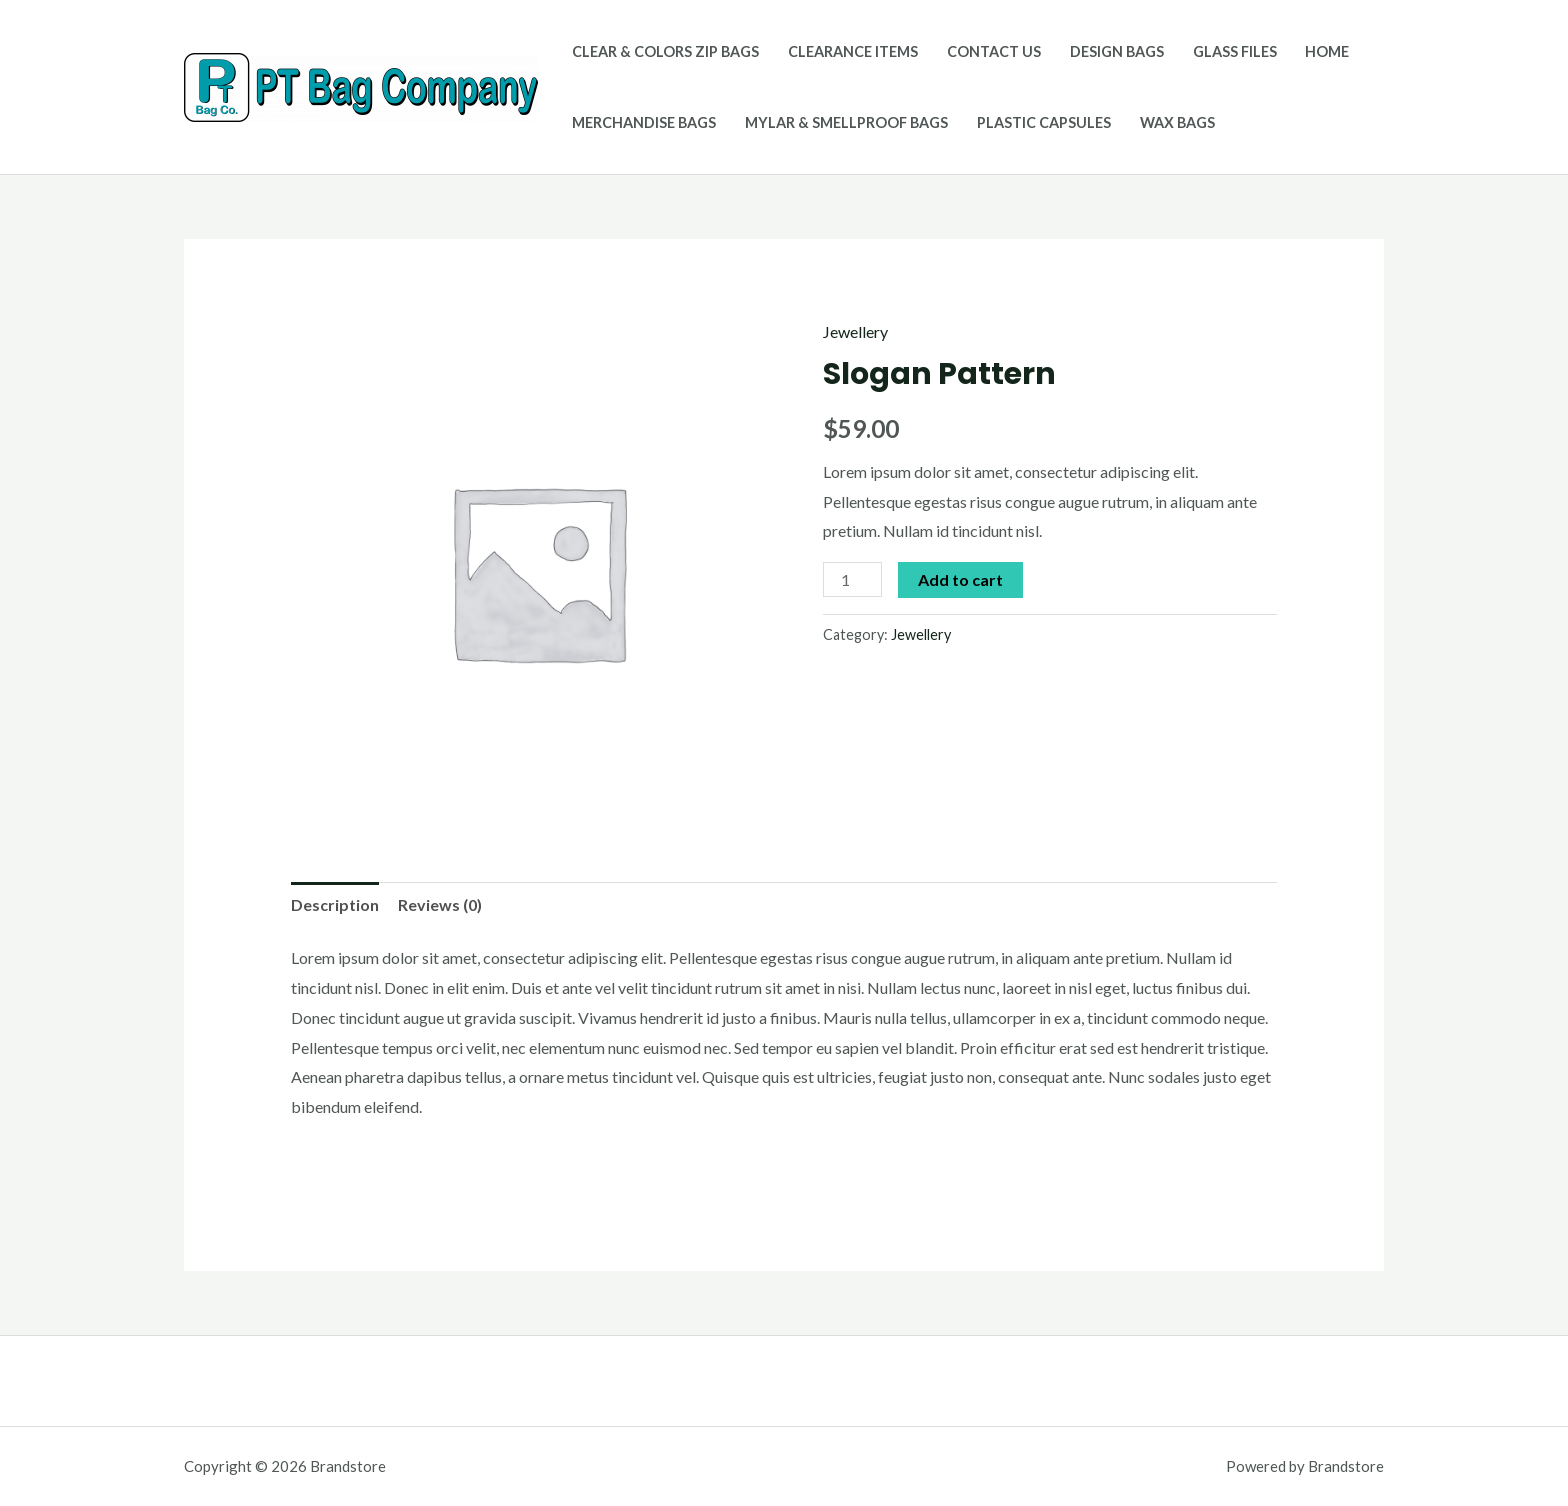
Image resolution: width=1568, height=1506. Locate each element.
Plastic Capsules (1044, 122)
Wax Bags (1177, 122)
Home (1327, 51)
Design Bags (1117, 51)
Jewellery (855, 331)
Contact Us (994, 51)
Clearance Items (853, 51)
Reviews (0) (440, 904)
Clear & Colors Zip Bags (665, 51)
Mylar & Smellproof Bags (846, 122)
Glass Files (1235, 51)
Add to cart (960, 579)
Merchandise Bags (644, 122)
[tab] (335, 905)
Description (335, 904)
